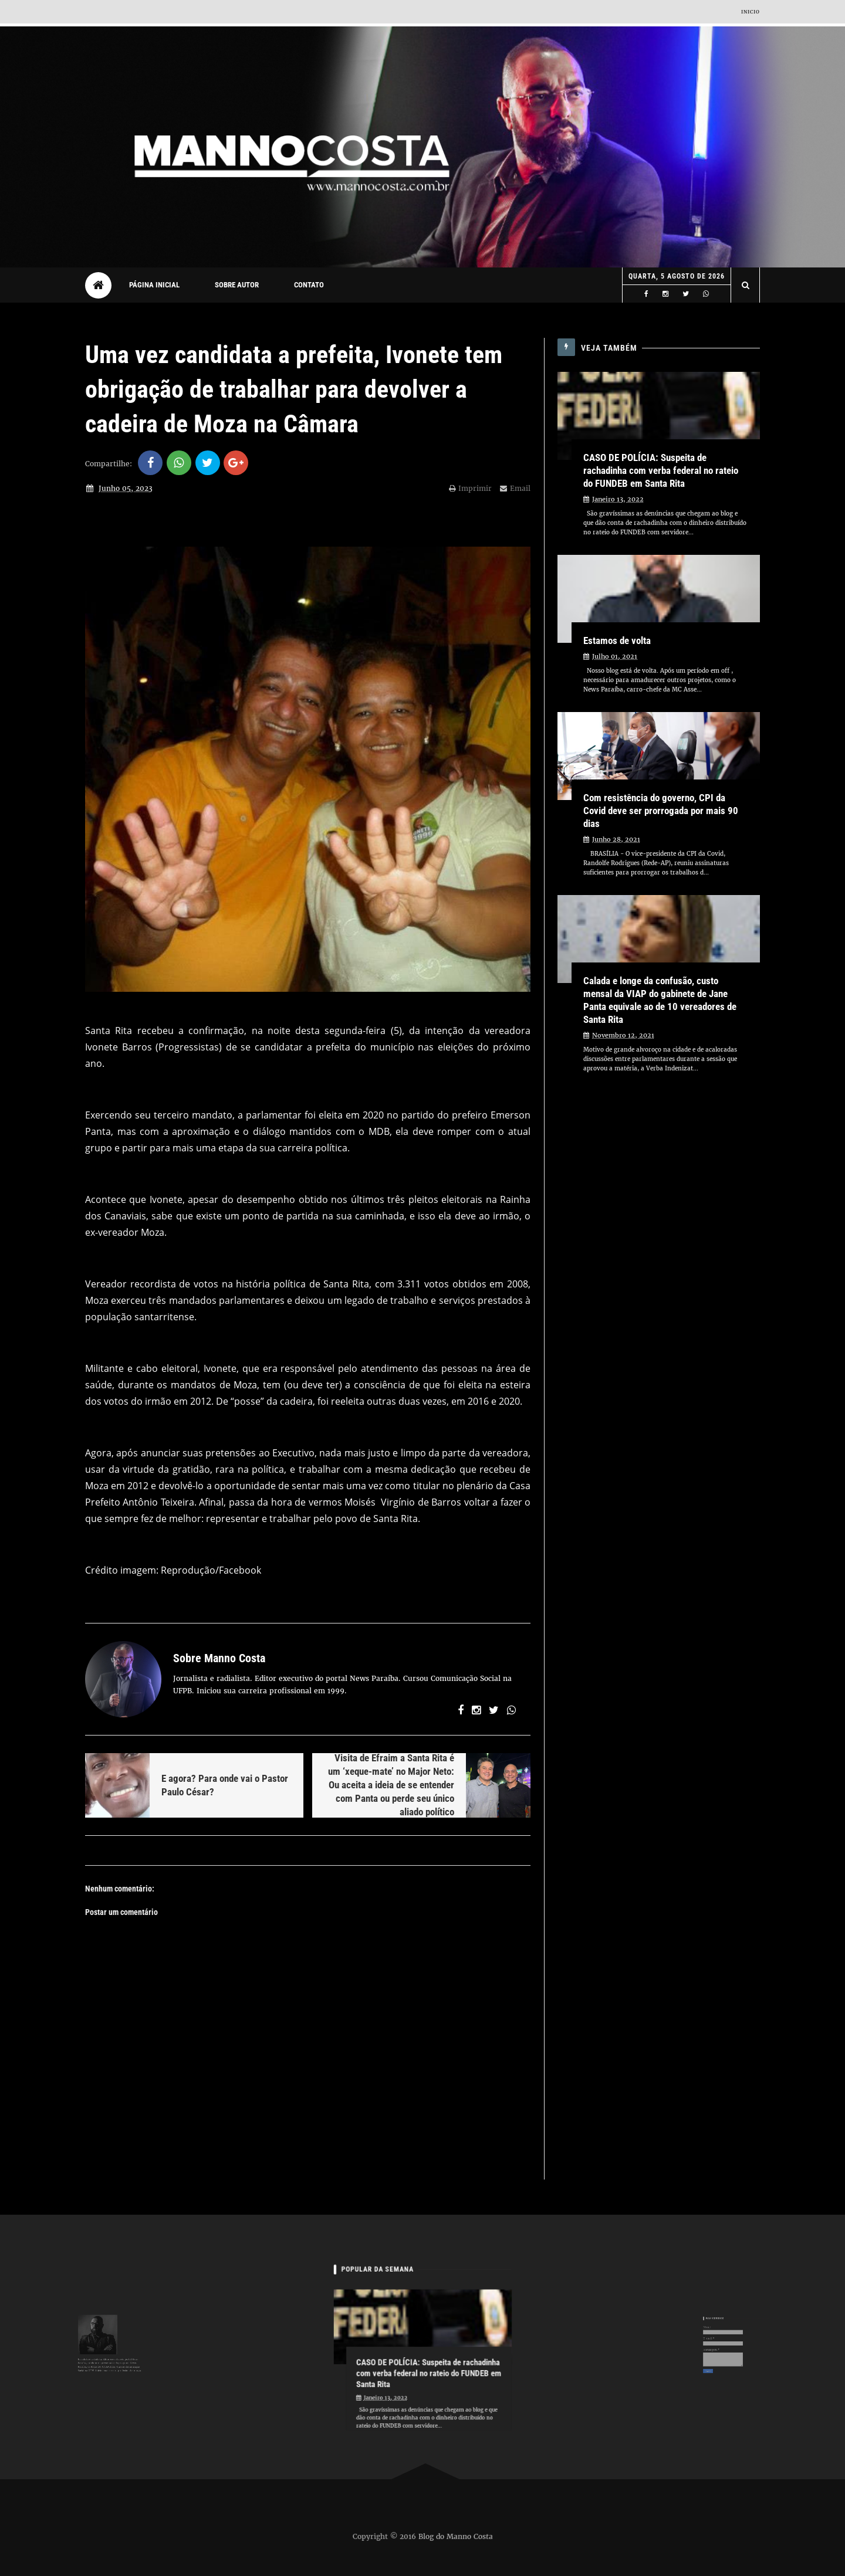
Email (515, 488)
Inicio (750, 12)
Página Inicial (154, 284)
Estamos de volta (617, 640)
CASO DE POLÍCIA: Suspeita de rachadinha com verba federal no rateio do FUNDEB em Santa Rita (660, 470)
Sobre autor (237, 284)
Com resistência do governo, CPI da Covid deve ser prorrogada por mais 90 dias (660, 810)
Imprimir (470, 488)
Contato (309, 284)
